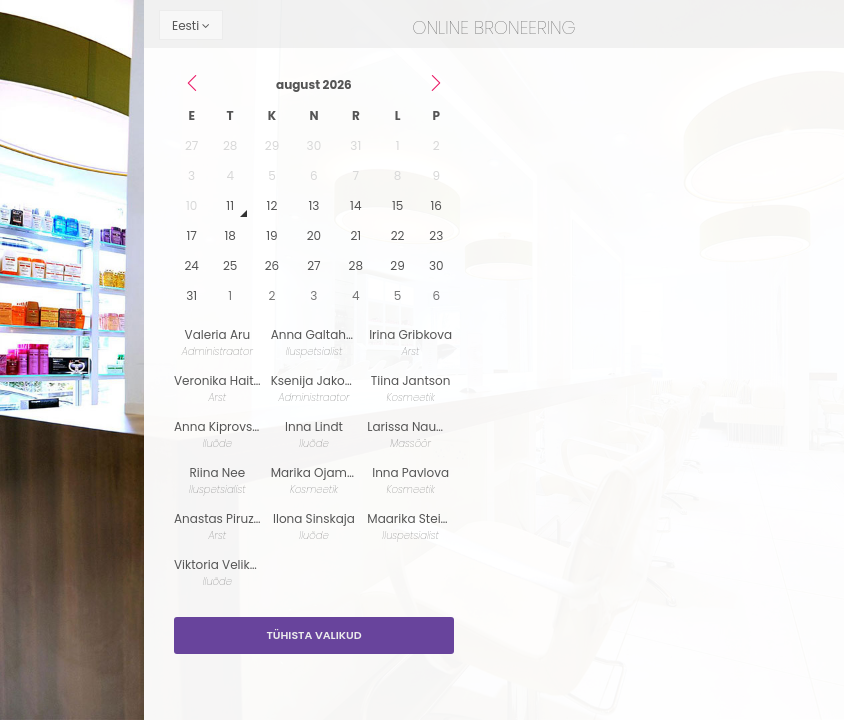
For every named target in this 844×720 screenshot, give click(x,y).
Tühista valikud (313, 635)
